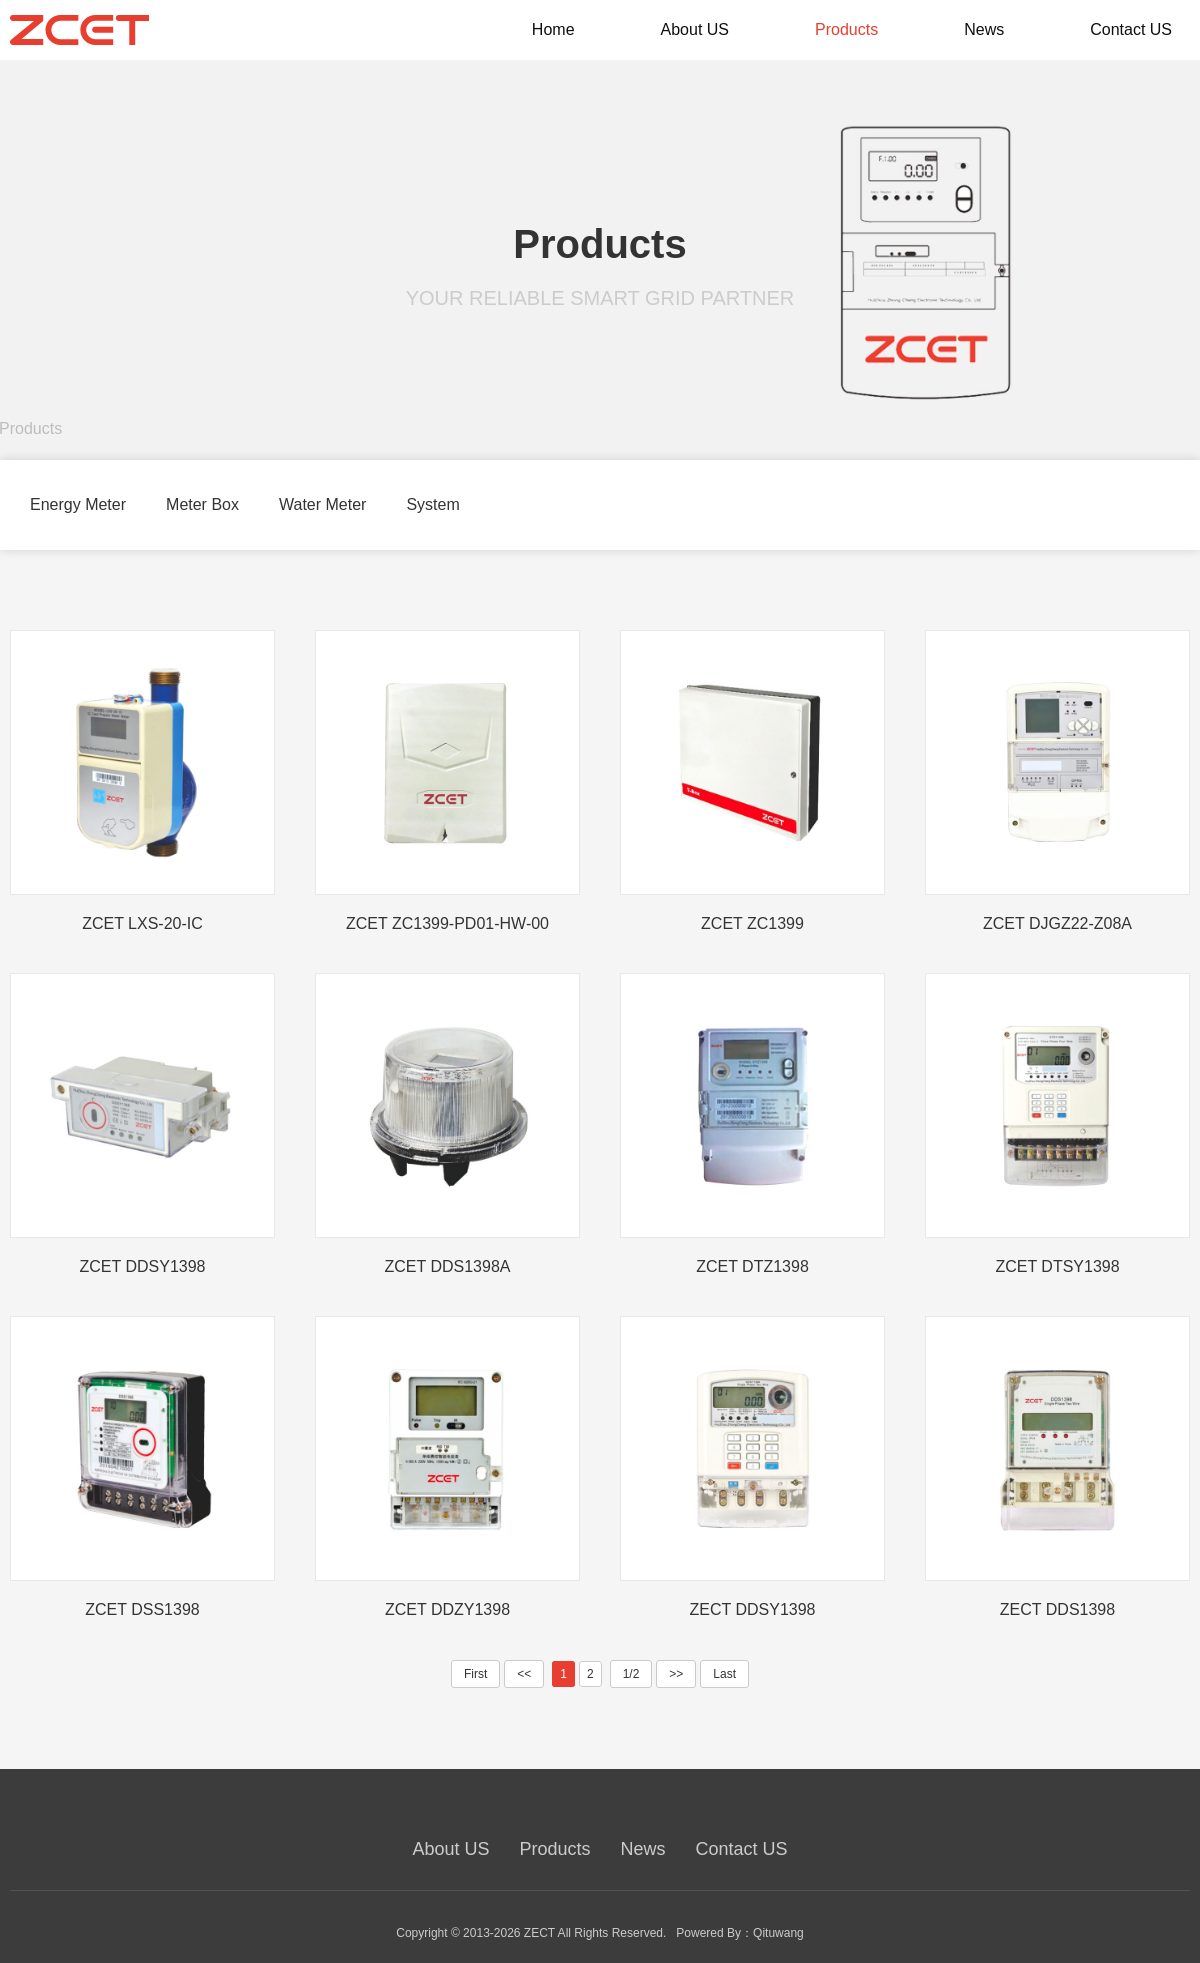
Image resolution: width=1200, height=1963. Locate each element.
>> (676, 1674)
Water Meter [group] (322, 504)
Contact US (742, 1849)
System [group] (432, 504)
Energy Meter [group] (78, 504)
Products (554, 1849)
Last (724, 1674)
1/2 (631, 1674)
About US (450, 1849)
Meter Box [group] (202, 504)
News (643, 1849)
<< (524, 1674)
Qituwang (778, 1933)
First (475, 1674)
